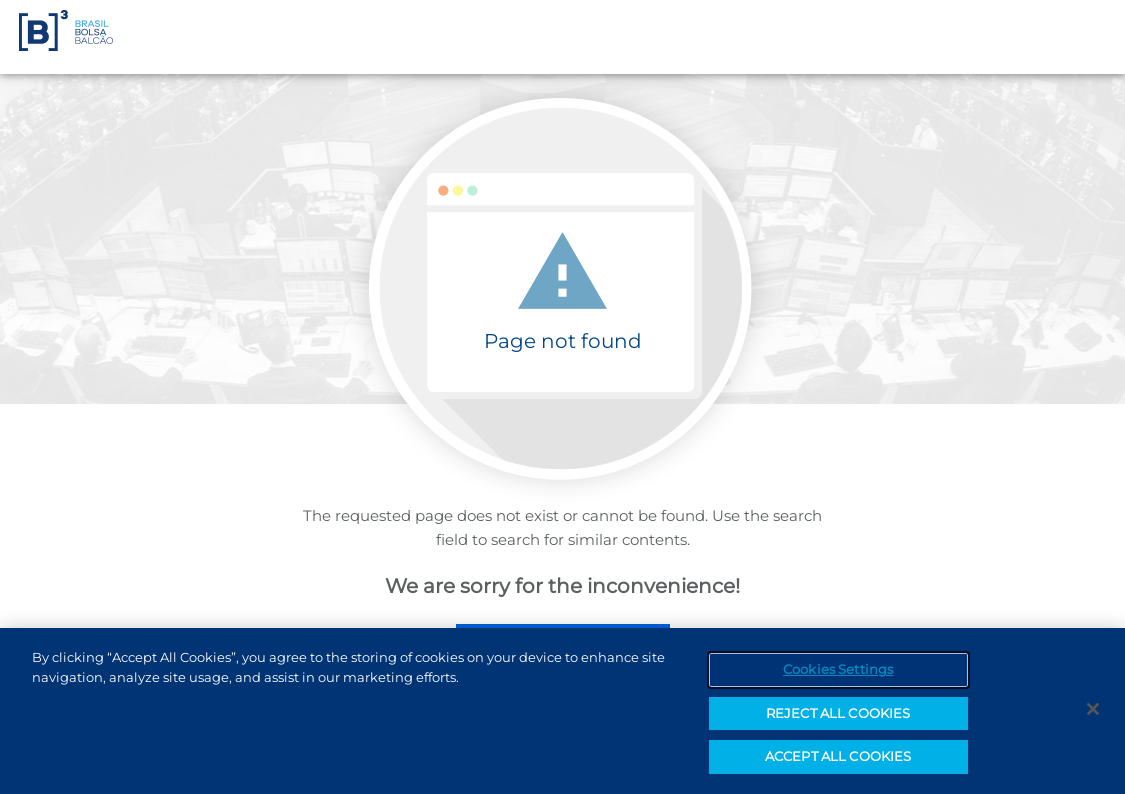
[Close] (1093, 713)
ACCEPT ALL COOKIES (838, 760)
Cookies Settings (838, 673)
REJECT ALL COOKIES (838, 716)
